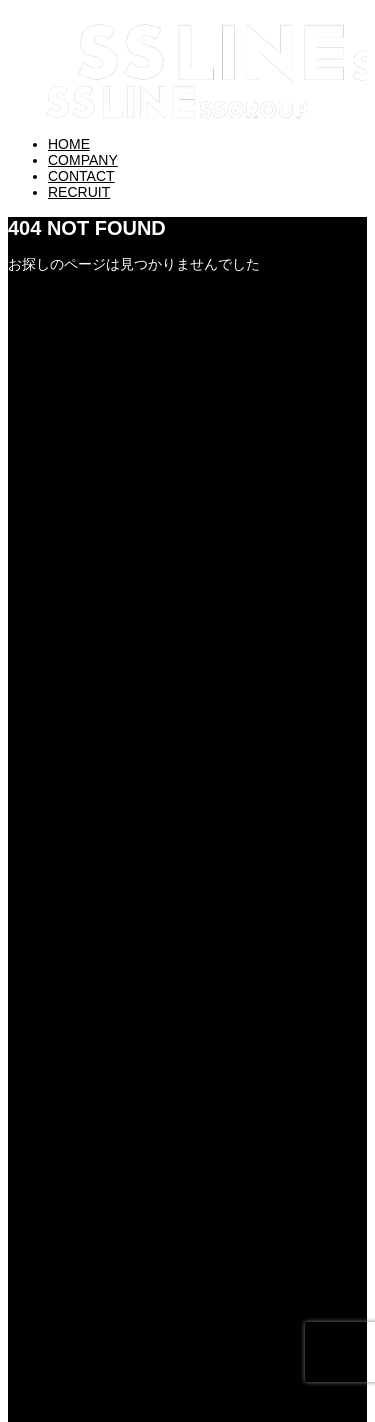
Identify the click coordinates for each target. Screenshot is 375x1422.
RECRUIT (79, 192)
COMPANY (83, 160)
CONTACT (81, 176)
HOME (69, 144)
